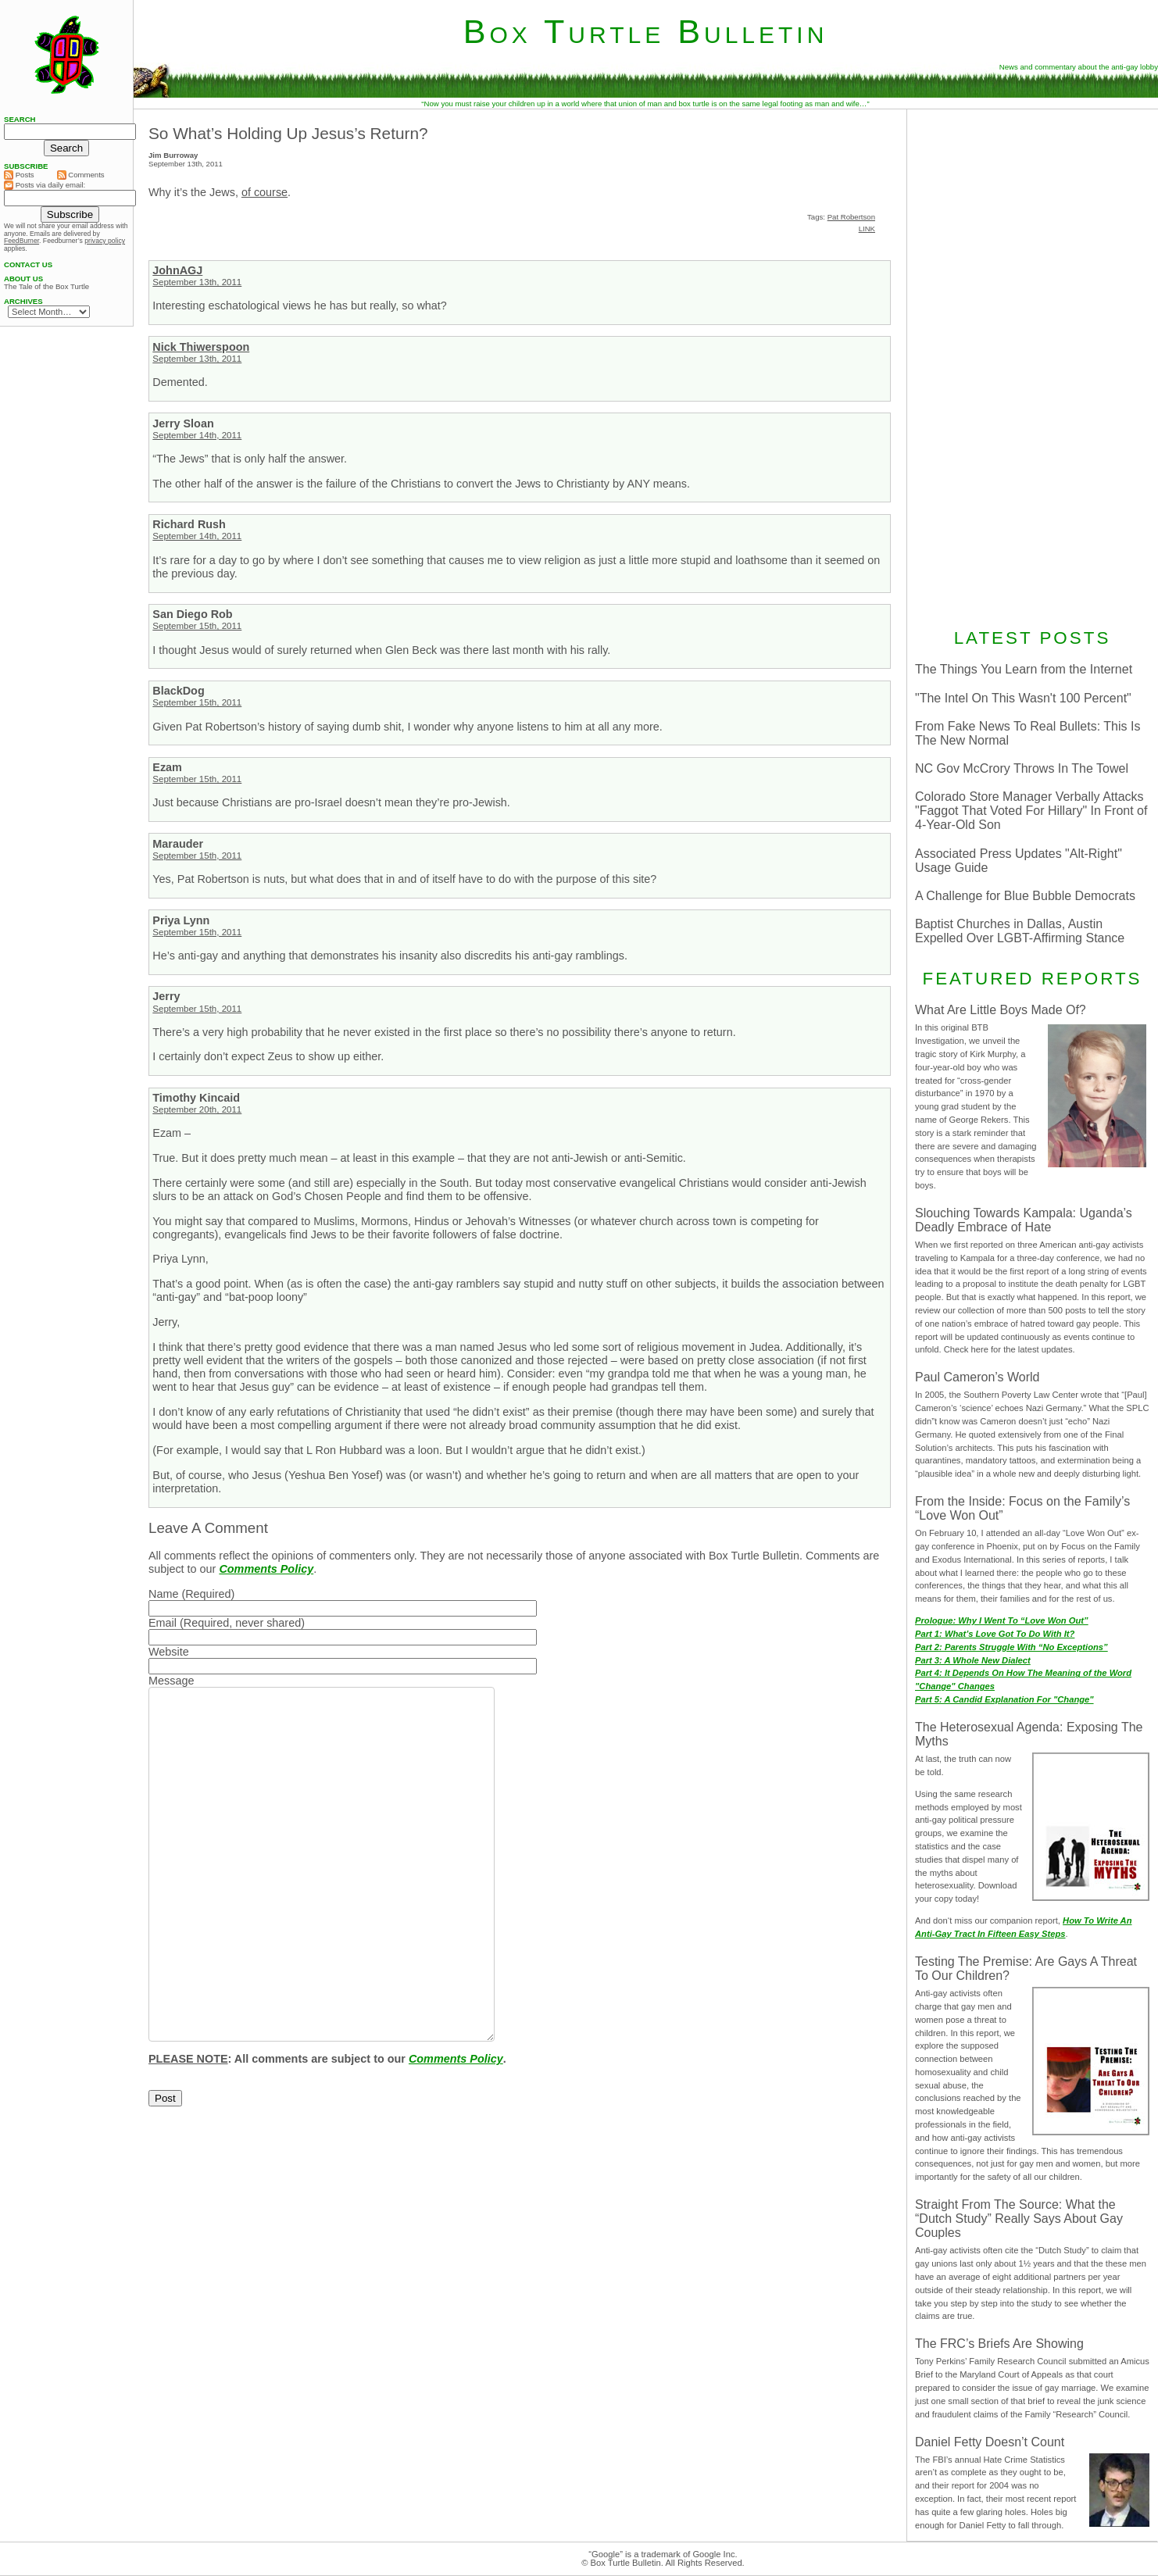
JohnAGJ (177, 270)
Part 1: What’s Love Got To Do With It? (994, 1633)
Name (163, 1594)
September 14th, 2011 (196, 435)
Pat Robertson (851, 217)
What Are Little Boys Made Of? (1000, 1009)
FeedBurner (21, 241)
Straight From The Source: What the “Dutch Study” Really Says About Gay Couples (1019, 2218)
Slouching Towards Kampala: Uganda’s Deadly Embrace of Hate (1023, 1220)
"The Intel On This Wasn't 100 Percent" (1023, 698)
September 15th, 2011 (196, 626)
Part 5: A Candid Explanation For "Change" (1004, 1699)
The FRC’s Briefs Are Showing (999, 2343)
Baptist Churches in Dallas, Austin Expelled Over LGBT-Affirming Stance (1019, 931)
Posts (19, 175)
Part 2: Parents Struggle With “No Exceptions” (1011, 1647)
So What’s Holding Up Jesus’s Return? (288, 133)
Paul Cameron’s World (977, 1377)
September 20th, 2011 (196, 1109)
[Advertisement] (1032, 366)
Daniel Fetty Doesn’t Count (989, 2442)
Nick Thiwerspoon (200, 347)
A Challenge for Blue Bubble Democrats (1025, 895)
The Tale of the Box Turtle (46, 287)
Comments (81, 175)
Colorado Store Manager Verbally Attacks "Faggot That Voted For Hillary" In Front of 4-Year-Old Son (1031, 810)
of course (264, 192)
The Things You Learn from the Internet (1023, 669)
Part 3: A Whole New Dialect (973, 1660)
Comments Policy (266, 1569)
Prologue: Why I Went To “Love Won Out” (1001, 1620)
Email (162, 1623)
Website (168, 1651)
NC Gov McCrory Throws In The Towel (1021, 768)
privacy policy (104, 241)
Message (171, 1680)
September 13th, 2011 (196, 282)
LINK (867, 228)
